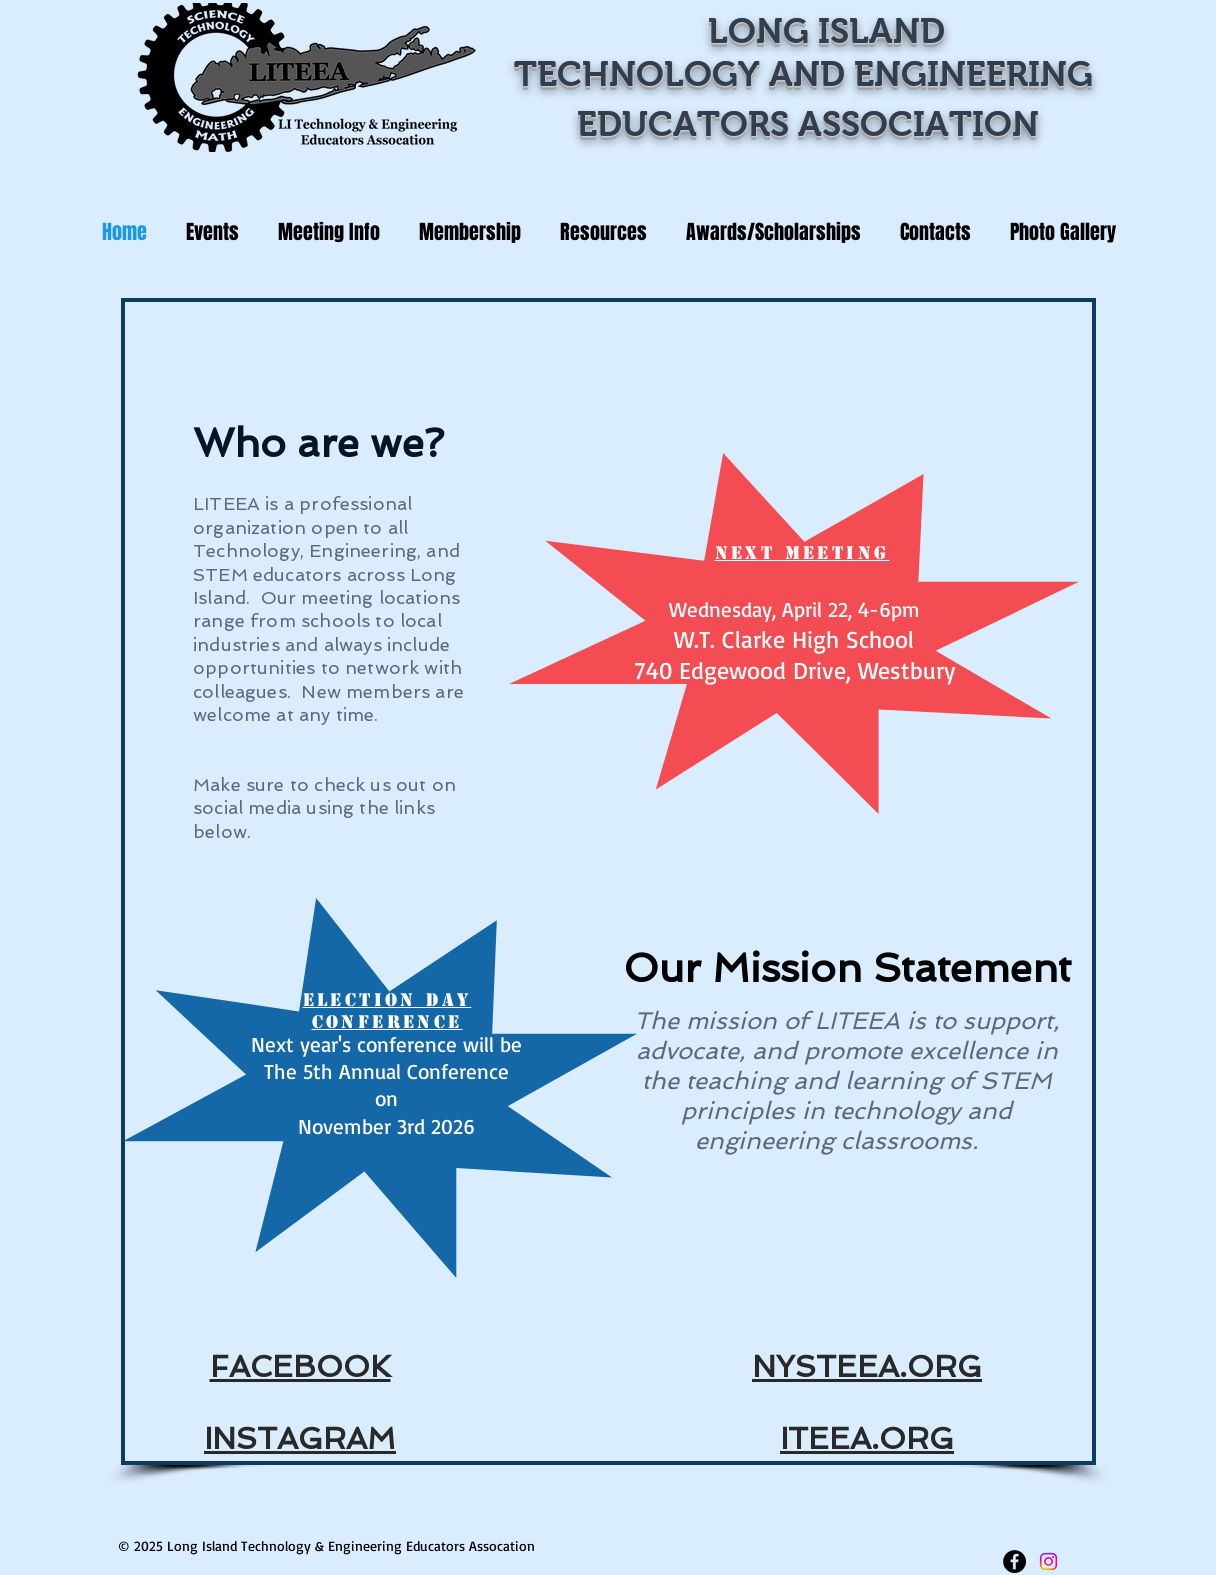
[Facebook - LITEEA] (1014, 1561)
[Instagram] (1048, 1561)
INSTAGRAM (300, 1438)
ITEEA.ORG (867, 1438)
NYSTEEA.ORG (867, 1366)
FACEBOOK (300, 1366)
